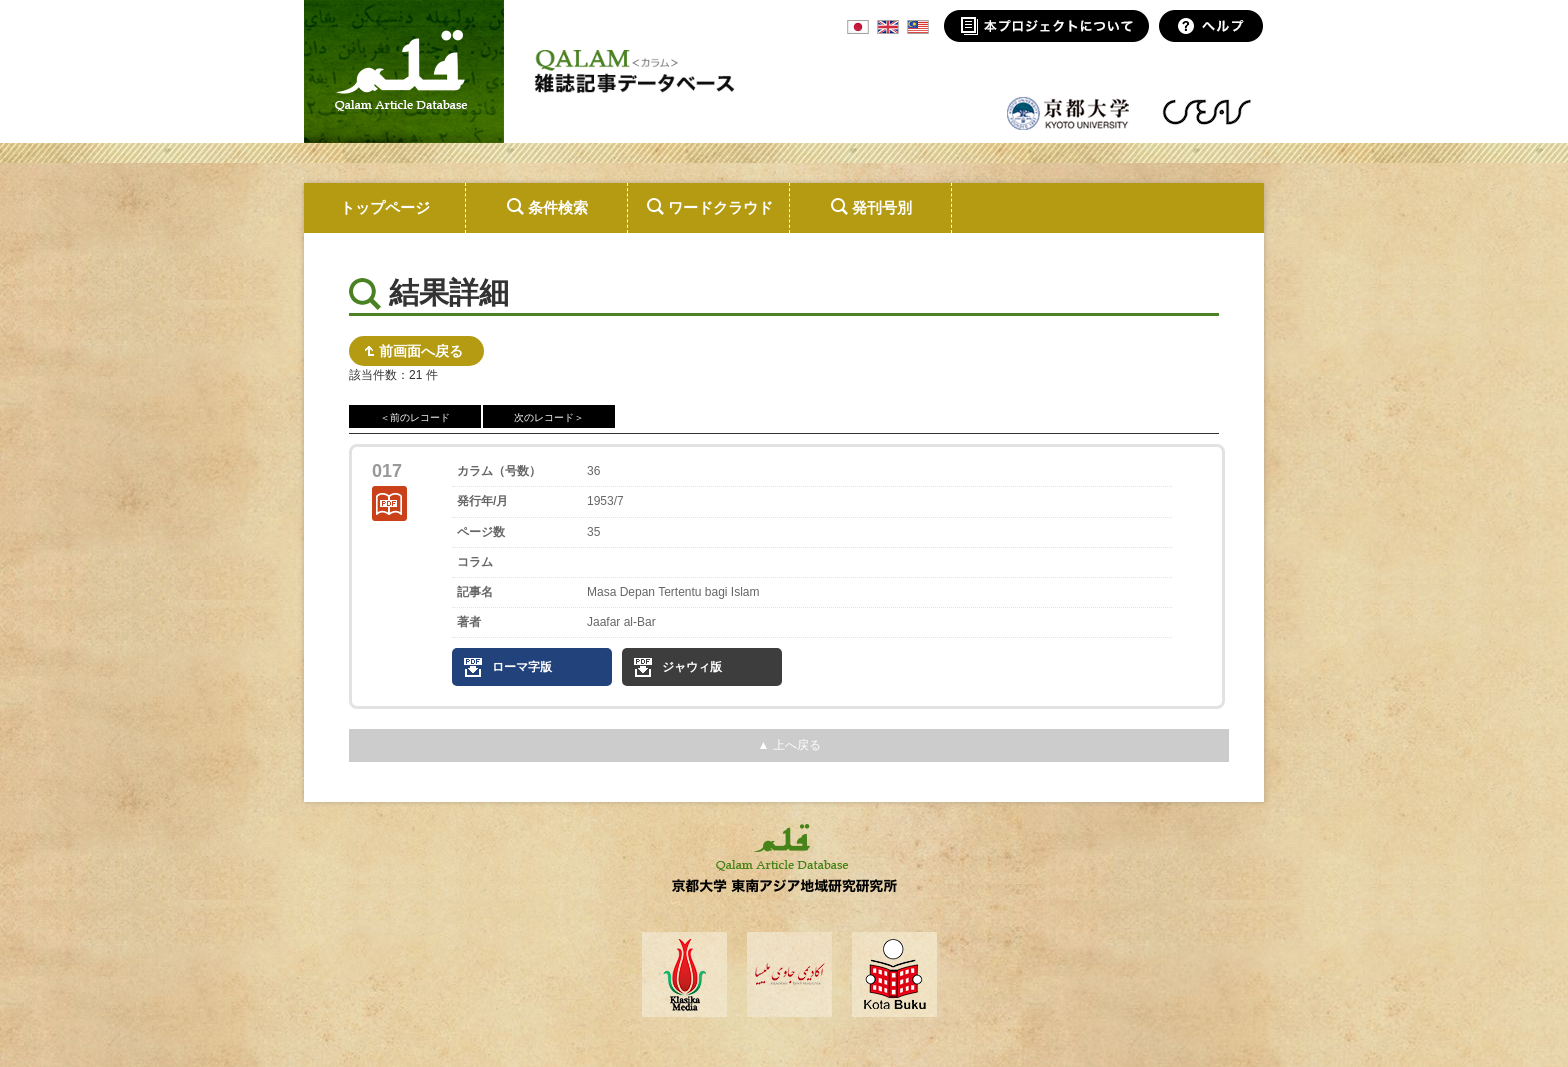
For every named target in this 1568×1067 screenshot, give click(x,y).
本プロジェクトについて (1046, 26)
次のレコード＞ (549, 417)
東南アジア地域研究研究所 (1206, 112)
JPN (858, 27)
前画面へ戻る (421, 351)
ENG (888, 27)
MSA (918, 27)
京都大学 (1069, 112)
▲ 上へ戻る (788, 745)
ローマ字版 (522, 667)
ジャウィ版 (692, 667)
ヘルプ (1211, 26)
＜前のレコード (415, 417)
